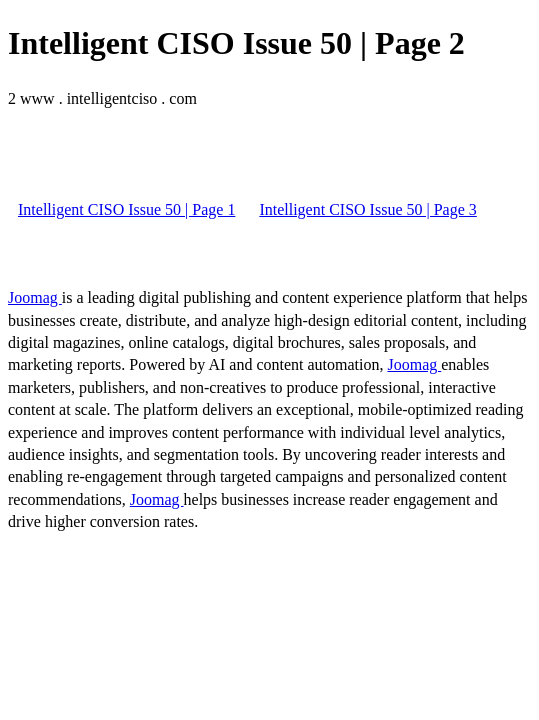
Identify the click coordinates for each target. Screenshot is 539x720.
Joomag (35, 297)
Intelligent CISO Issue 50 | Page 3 (367, 209)
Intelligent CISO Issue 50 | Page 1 (126, 209)
